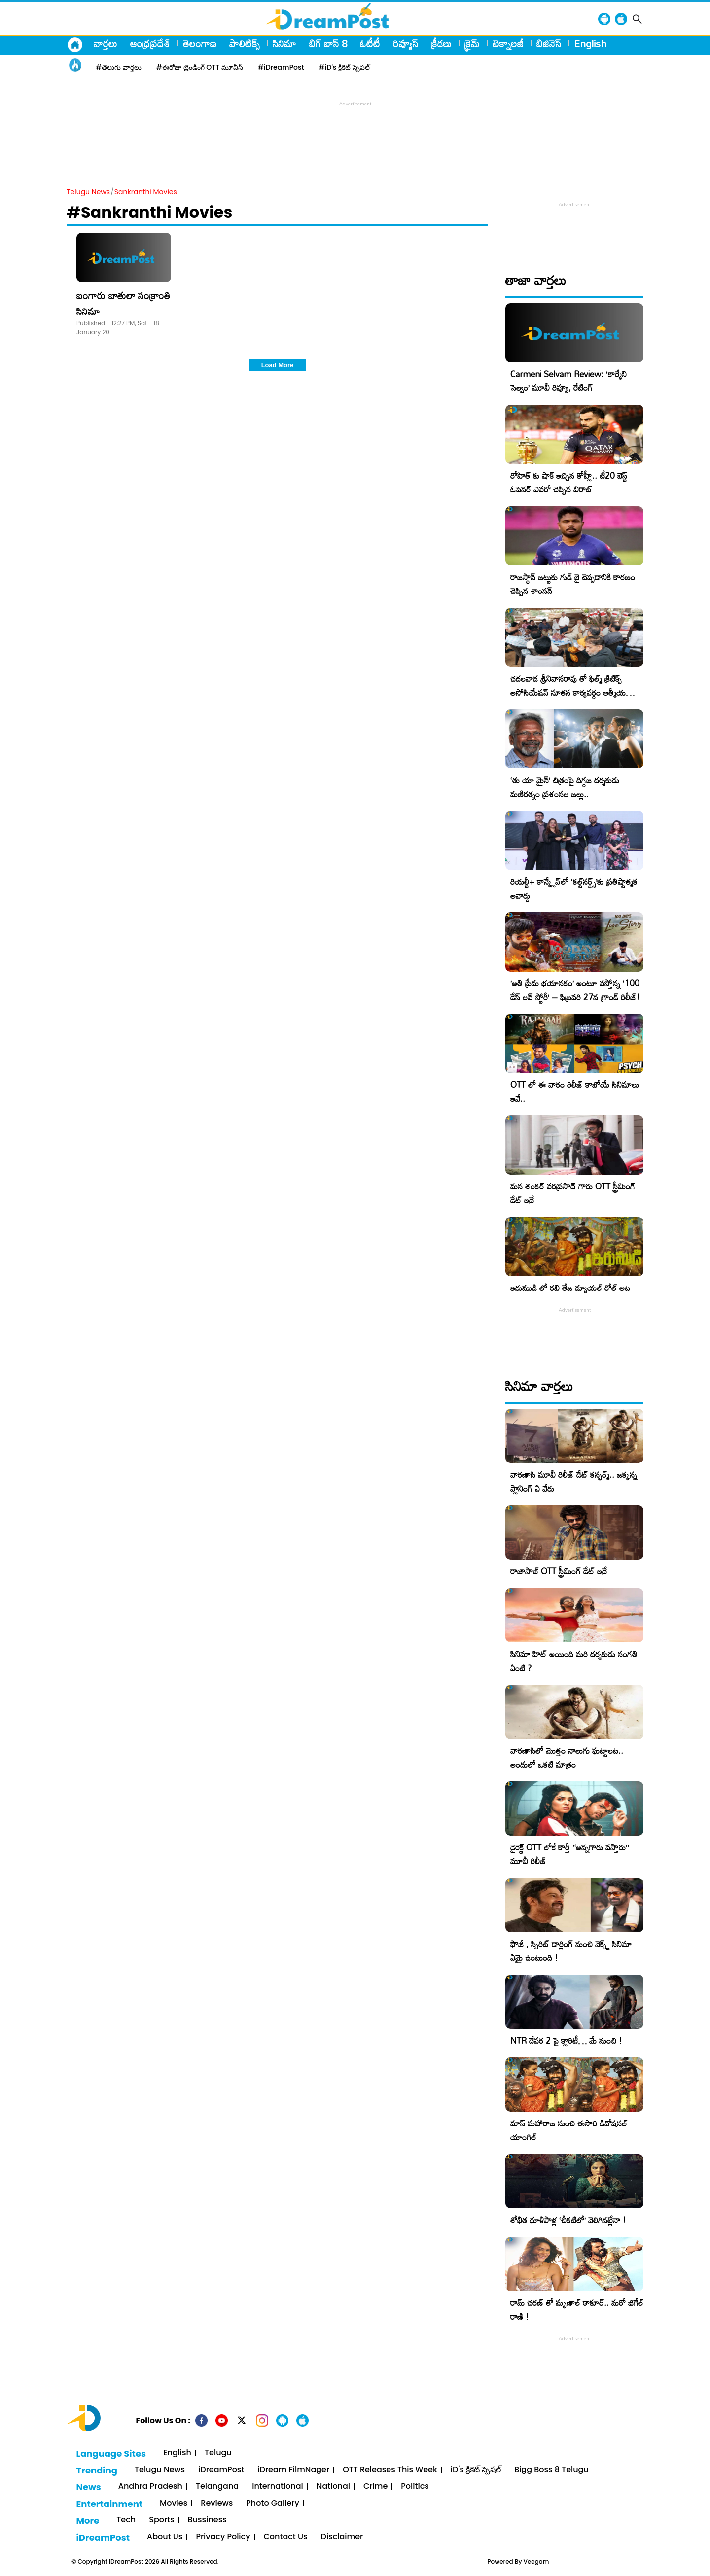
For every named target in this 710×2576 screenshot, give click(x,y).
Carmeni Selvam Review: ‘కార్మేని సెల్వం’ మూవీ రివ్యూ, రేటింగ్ (568, 381)
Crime (375, 2486)
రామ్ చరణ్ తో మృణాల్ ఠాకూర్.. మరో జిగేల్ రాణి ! (576, 2310)
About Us (164, 2537)
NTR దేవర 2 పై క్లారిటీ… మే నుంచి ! (566, 2040)
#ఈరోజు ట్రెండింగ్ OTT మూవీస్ (199, 67)
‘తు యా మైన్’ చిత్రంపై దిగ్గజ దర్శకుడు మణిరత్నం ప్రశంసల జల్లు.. (564, 787)
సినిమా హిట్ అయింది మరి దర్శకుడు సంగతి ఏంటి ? (574, 1661)
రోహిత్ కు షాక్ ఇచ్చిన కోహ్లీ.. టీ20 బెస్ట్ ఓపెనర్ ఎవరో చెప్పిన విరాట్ (568, 482)
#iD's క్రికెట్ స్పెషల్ (344, 67)
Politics (415, 2486)
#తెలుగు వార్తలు (119, 67)
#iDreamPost (281, 67)
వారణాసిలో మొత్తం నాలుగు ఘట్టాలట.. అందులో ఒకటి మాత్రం (566, 1757)
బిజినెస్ (548, 43)
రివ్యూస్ (405, 43)
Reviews (217, 2503)
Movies (173, 2503)
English (590, 43)
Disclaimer (342, 2537)
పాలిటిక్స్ (244, 43)
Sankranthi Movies (145, 192)
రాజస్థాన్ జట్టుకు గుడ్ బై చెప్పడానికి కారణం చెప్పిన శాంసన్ (572, 584)
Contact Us (286, 2537)
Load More (277, 365)
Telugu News (88, 192)
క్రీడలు (441, 43)
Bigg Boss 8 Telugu (551, 2470)
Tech (126, 2520)
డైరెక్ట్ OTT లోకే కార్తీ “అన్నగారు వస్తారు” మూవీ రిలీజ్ (569, 1854)
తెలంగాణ (199, 43)
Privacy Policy (223, 2537)
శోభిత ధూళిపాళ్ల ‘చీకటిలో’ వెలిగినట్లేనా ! (568, 2220)
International (277, 2486)
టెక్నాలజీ (508, 43)
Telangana (217, 2486)
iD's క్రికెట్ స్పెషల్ (476, 2470)
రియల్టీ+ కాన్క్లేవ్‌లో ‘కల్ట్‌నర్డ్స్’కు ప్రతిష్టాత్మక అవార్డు (574, 888)
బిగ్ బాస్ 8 (328, 43)
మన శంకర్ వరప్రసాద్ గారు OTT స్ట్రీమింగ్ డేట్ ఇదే (572, 1193)
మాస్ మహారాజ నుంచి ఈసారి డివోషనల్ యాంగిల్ (568, 2130)
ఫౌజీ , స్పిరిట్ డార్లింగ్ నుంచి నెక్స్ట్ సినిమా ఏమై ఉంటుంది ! (571, 1951)
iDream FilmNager (293, 2470)
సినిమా (284, 43)
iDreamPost (221, 2470)
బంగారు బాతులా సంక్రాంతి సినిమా (123, 303)
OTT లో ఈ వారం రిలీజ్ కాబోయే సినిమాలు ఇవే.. (574, 1092)
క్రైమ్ (472, 43)
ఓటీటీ (370, 43)
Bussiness (207, 2520)
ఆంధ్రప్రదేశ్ (150, 43)
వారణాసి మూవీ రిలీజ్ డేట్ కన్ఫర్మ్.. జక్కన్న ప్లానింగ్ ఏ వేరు (573, 1481)
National (333, 2486)
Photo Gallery (272, 2503)
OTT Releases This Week (390, 2470)
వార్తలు (105, 43)
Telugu (218, 2453)
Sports (161, 2520)
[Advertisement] (355, 131)
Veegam (536, 2561)
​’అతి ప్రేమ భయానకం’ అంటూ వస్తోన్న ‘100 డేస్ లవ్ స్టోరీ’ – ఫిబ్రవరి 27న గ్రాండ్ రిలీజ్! (575, 990)
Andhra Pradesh (150, 2486)
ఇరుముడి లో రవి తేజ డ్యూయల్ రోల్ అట (570, 1288)
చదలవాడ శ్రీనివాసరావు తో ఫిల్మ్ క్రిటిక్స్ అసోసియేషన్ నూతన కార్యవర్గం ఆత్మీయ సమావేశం (568, 692)
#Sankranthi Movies (149, 212)
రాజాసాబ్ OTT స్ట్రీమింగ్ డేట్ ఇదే (558, 1571)
